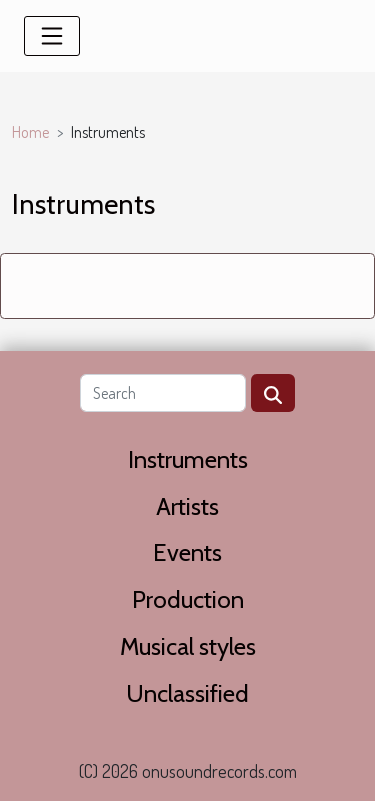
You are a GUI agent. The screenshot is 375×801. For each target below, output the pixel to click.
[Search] (163, 393)
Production (188, 599)
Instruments (188, 459)
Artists (187, 506)
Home (30, 132)
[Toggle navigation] (52, 36)
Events (187, 552)
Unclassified (187, 693)
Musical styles (188, 646)
